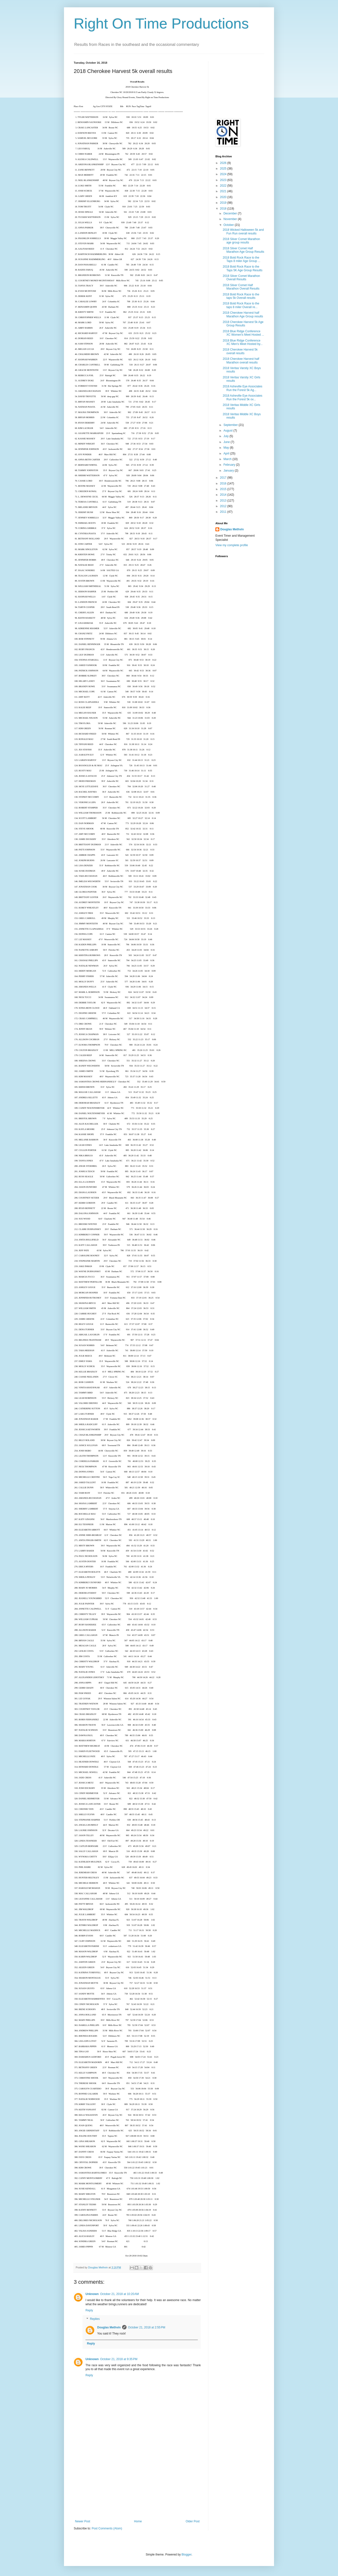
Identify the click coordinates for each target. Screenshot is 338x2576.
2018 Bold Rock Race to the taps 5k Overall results (241, 296)
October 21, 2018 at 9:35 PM (118, 2359)
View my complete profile (231, 545)
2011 (223, 511)
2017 (223, 477)
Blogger (186, 2554)
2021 (223, 191)
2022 (223, 185)
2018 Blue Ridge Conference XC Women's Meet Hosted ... (243, 333)
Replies (95, 2319)
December (230, 213)
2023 (223, 180)
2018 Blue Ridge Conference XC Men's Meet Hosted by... (243, 342)
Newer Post (82, 2521)
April (226, 453)
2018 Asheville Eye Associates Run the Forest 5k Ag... (242, 388)
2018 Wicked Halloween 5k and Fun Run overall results (243, 231)
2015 (223, 489)
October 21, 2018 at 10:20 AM (119, 2294)
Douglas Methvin (109, 2327)
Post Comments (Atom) (107, 2528)
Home (138, 2521)
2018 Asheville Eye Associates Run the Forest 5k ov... (242, 397)
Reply (89, 2310)
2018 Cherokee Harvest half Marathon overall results (241, 360)
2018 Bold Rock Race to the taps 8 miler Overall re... (241, 305)
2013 (223, 500)
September (231, 425)
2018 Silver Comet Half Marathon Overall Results (241, 286)
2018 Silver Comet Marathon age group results (241, 240)
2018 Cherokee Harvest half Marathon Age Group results (243, 314)
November (230, 219)
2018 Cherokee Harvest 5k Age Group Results (243, 323)
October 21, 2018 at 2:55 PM (146, 2327)
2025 (223, 168)
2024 (223, 174)
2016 (223, 483)
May (226, 447)
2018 (223, 208)
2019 (223, 202)
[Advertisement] (137, 2483)
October (229, 225)
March (227, 459)
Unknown (92, 2294)
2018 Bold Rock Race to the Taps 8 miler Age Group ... (241, 259)
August (228, 430)
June (227, 442)
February (229, 464)
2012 (223, 506)
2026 (223, 163)
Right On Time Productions (161, 23)
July (226, 436)
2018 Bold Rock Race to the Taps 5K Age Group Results (242, 268)
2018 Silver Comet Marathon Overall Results (241, 277)
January (229, 470)
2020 (223, 197)
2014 (223, 494)
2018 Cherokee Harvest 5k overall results (240, 351)
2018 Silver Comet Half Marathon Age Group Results (243, 250)
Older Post (193, 2521)
